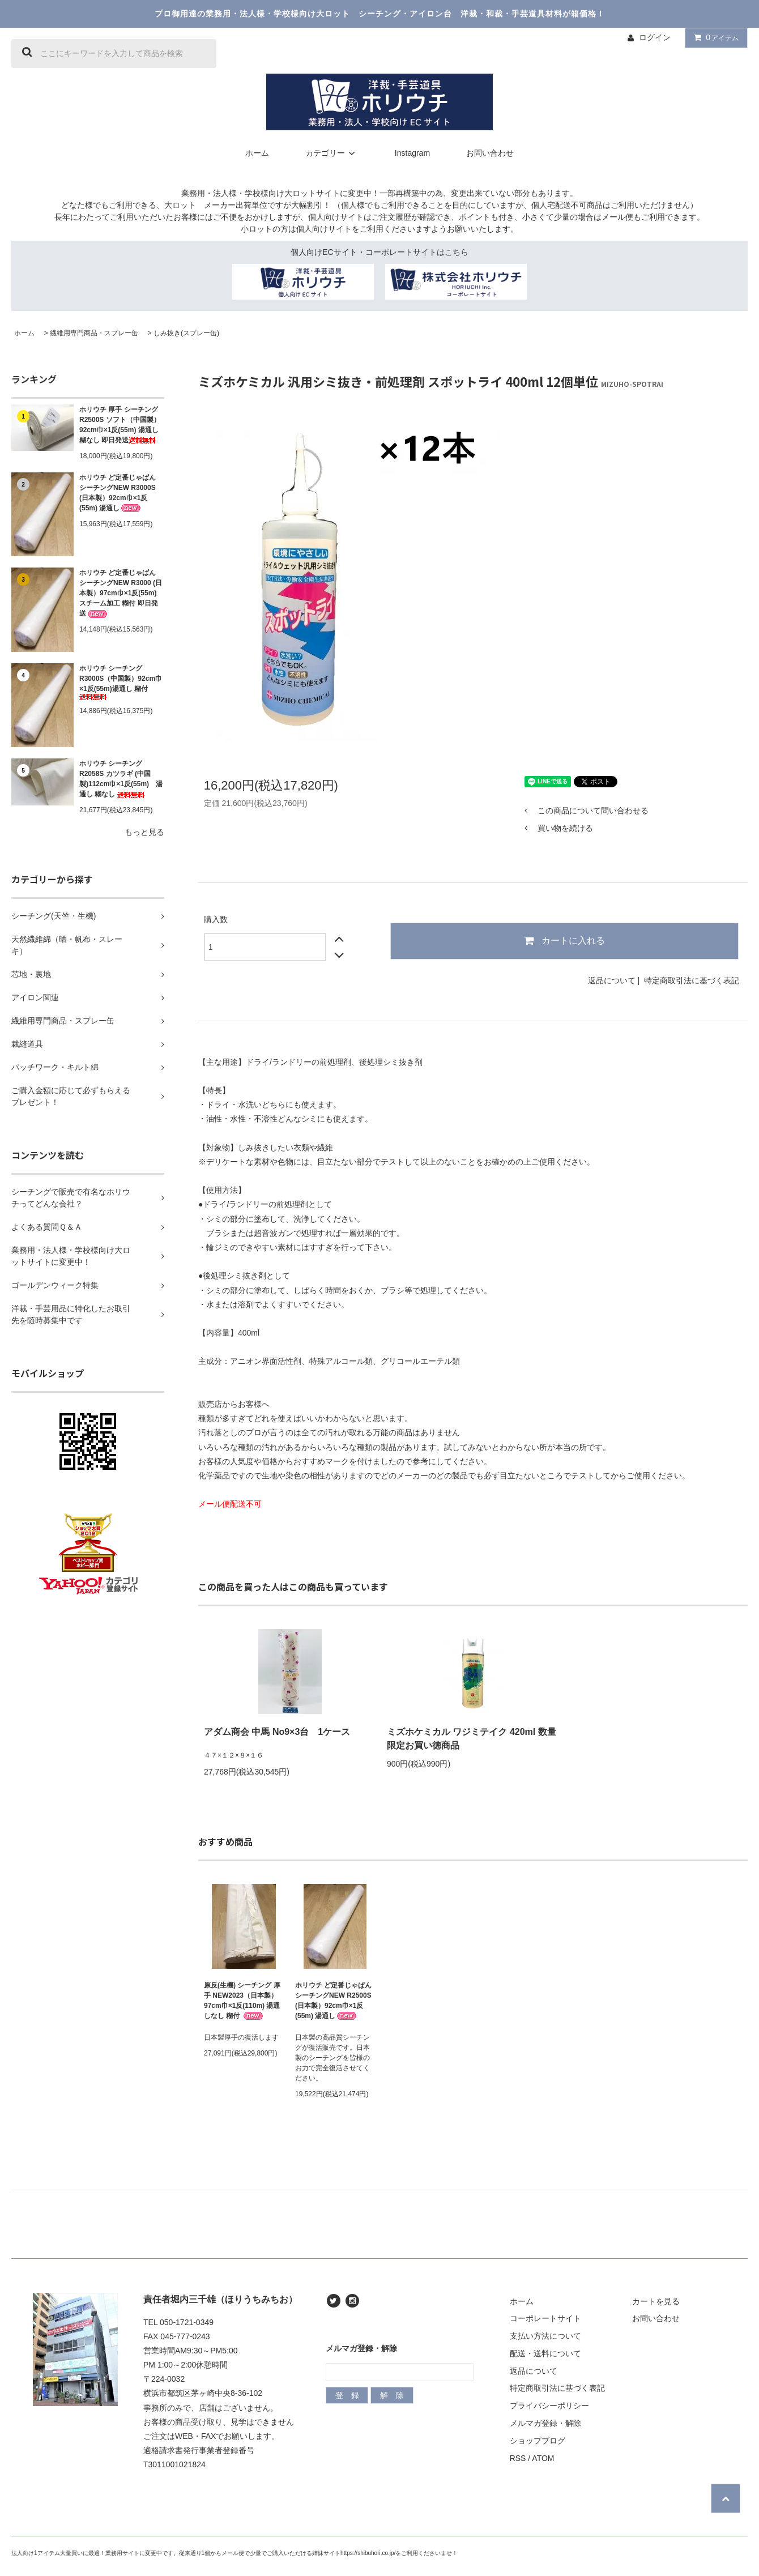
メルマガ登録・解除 (545, 2423)
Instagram (412, 152)
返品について (612, 980)
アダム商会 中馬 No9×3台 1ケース (277, 1732)
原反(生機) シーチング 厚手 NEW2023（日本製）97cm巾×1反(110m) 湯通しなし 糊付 (242, 2000)
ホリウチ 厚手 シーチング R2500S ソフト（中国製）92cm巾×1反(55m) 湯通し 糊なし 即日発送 (119, 425)
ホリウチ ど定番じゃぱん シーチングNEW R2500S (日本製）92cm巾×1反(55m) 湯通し (333, 2000)
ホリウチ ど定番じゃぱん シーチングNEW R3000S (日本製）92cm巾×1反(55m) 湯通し (117, 493)
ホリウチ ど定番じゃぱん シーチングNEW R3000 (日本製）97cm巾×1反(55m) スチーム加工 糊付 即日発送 (120, 593)
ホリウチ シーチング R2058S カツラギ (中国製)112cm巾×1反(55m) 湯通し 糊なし (121, 779)
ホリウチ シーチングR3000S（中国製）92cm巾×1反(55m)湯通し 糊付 (120, 682)
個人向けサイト (336, 216)
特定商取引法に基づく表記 (691, 980)
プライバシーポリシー (549, 2405)
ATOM (543, 2458)
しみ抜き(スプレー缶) (186, 333)
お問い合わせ (490, 152)
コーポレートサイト (545, 2318)
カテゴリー (332, 152)
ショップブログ (537, 2440)
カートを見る (656, 2301)
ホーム (257, 152)
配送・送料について (545, 2353)
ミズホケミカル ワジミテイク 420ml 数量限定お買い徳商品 (471, 1738)
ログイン (655, 37)
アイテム (714, 37)
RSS (518, 2458)
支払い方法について (545, 2335)
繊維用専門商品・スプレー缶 (94, 333)
